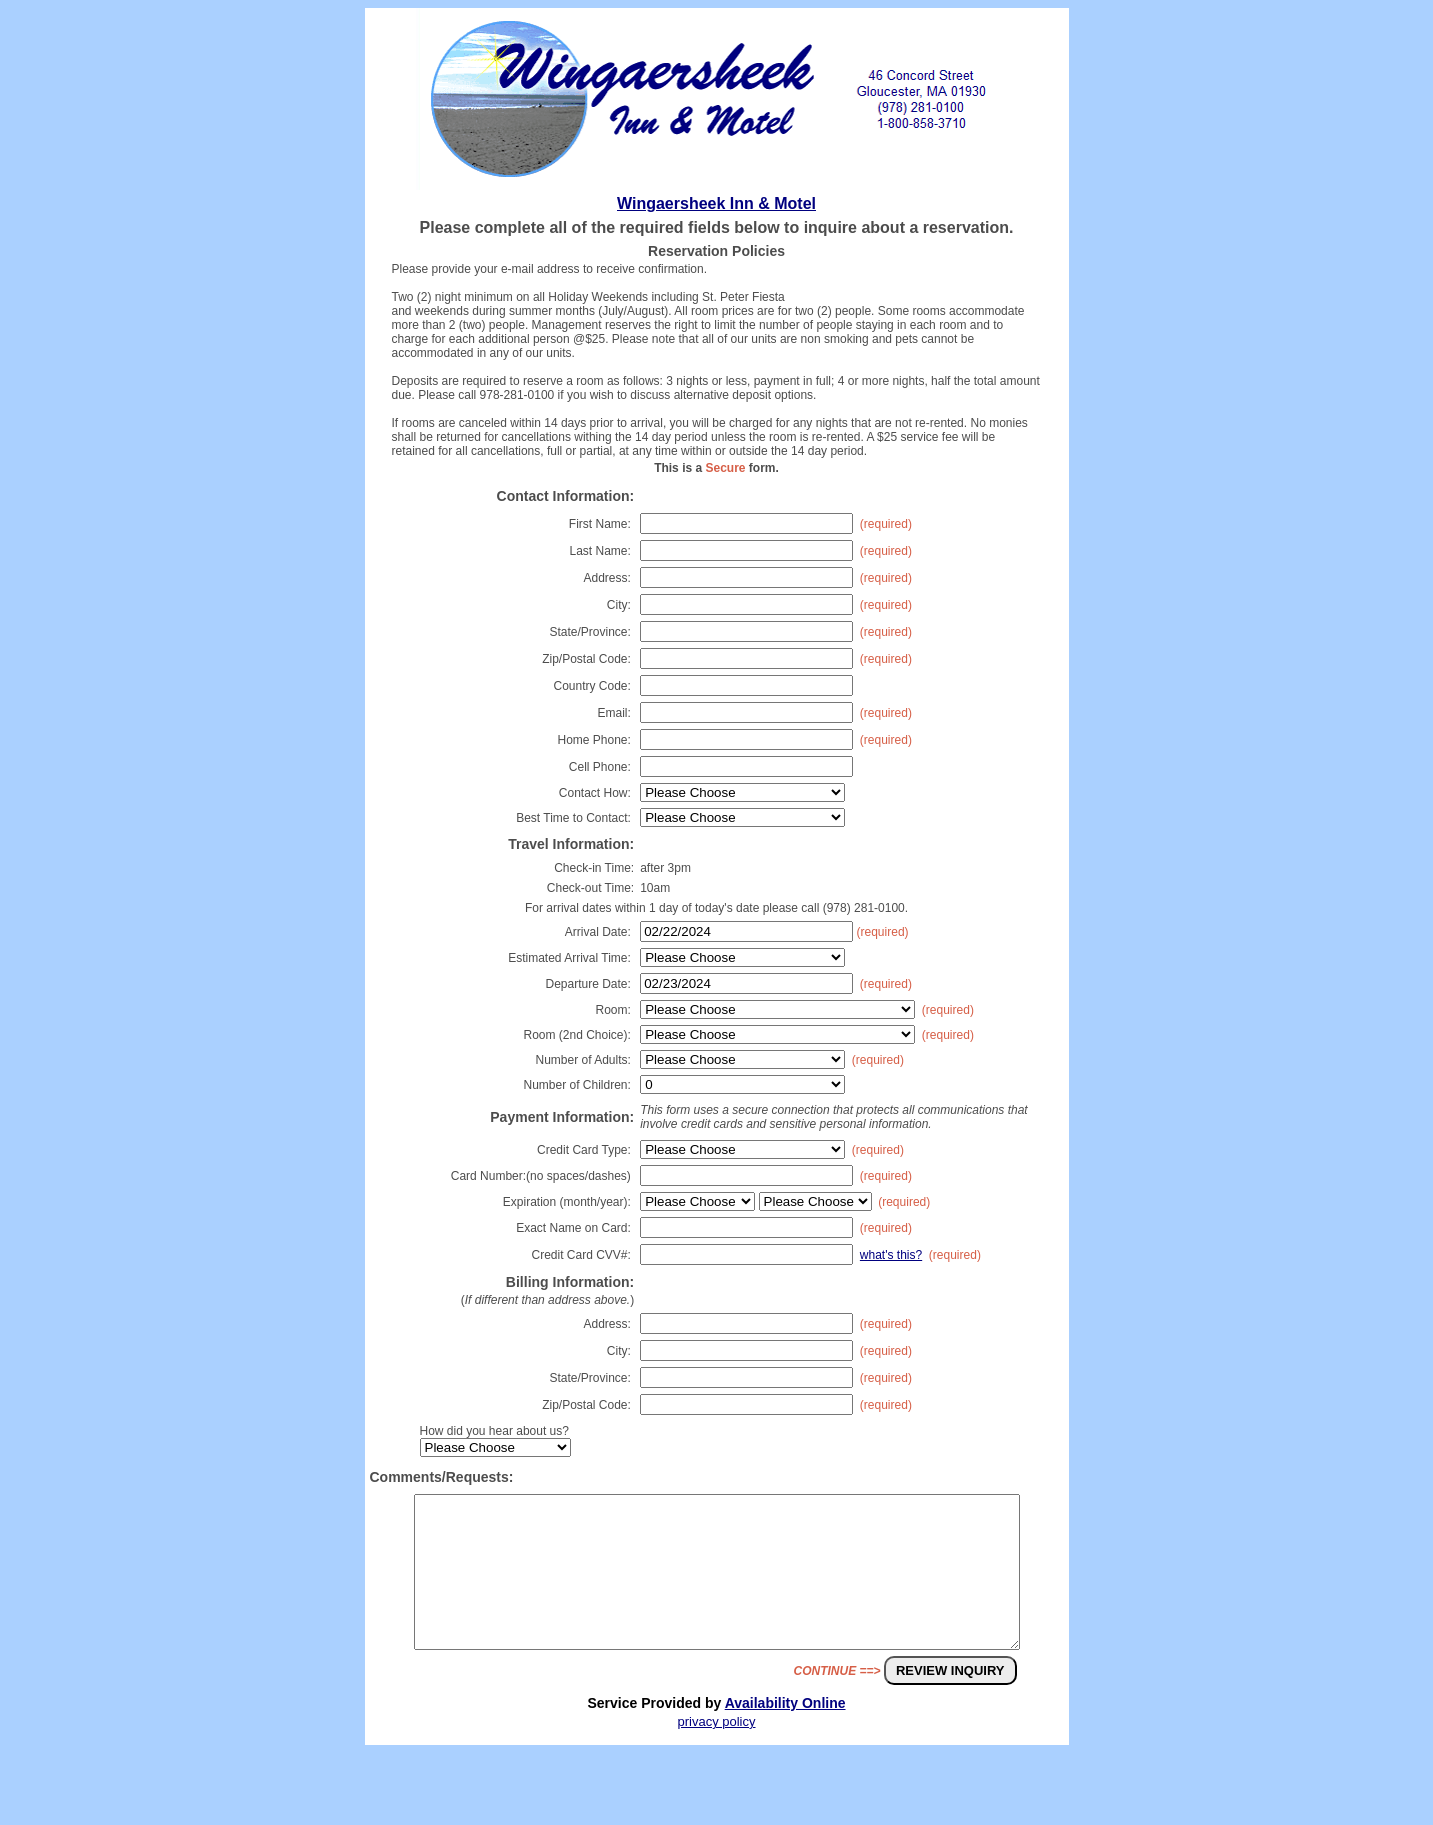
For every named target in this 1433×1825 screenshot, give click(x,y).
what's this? (891, 1255)
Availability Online (785, 1733)
